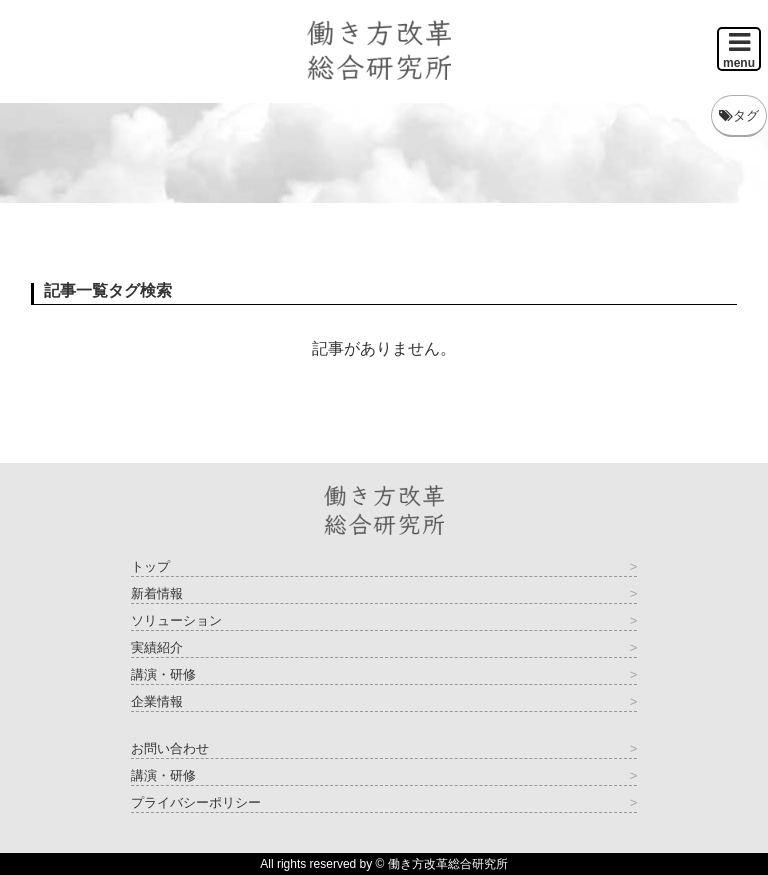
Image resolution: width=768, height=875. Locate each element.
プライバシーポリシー (196, 802)
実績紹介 (157, 647)
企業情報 (157, 701)
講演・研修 (163, 674)
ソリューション (176, 620)
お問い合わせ (170, 748)
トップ (150, 566)
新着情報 (157, 593)
